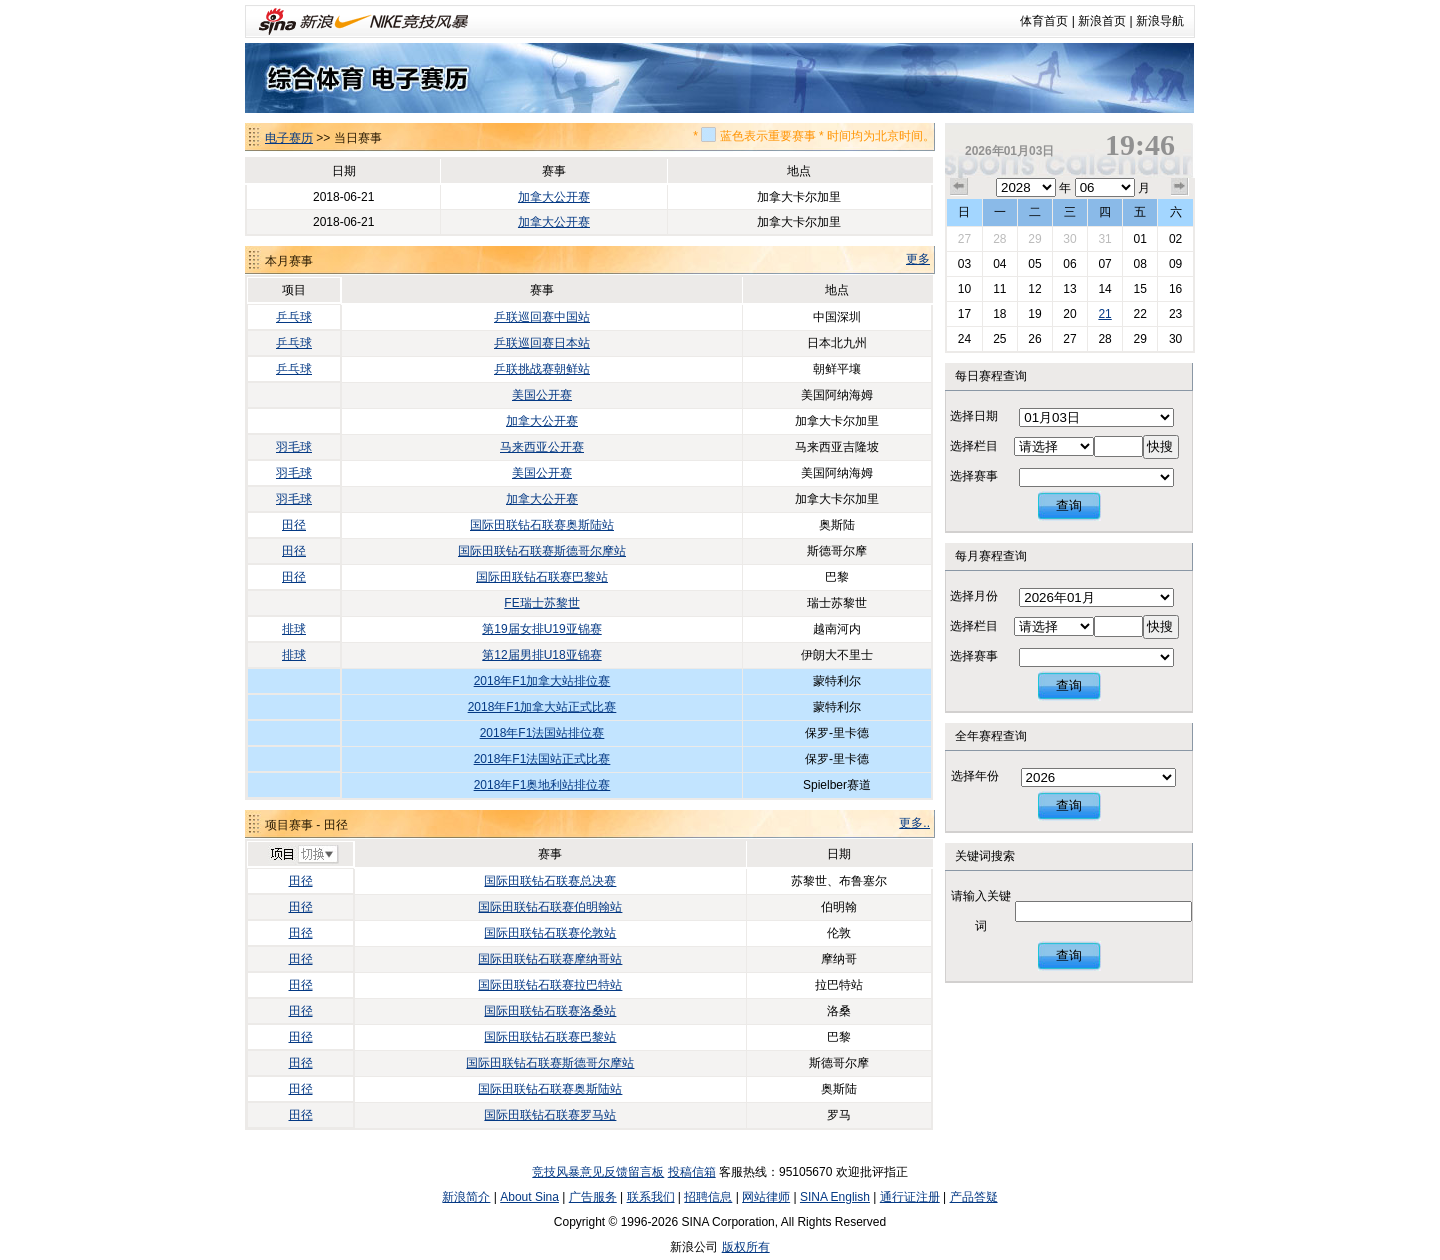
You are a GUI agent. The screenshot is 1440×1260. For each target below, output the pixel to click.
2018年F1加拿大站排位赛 (542, 681)
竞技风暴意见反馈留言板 (598, 1172)
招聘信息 (708, 1197)
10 (964, 289)
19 (1034, 314)
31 (1104, 239)
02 (1175, 239)
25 (999, 339)
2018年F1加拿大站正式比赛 (542, 707)
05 (1034, 264)
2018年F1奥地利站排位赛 (542, 785)
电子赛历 (289, 138)
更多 (918, 259)
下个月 (1180, 187)
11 (999, 289)
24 (964, 339)
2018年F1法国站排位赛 (542, 733)
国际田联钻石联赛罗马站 (550, 1115)
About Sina (529, 1197)
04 (999, 264)
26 (1034, 339)
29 (1034, 239)
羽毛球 (294, 447)
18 (999, 314)
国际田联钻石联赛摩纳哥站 (550, 959)
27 (964, 239)
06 (1069, 264)
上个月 (959, 187)
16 (1175, 289)
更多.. (914, 823)
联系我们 (651, 1197)
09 (1175, 264)
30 (1069, 239)
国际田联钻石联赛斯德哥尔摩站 (542, 551)
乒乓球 (294, 317)
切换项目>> (303, 855)
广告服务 (593, 1197)
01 (1139, 239)
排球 (294, 629)
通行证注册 (910, 1197)
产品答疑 (974, 1197)
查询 (1069, 505)
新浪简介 (466, 1197)
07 (1104, 264)
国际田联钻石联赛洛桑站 (550, 1011)
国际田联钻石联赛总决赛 (550, 881)
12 (1034, 289)
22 (1139, 314)
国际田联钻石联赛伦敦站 (550, 933)
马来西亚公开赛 (542, 447)
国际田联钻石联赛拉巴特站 (550, 985)
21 (1104, 314)
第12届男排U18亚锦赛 (541, 655)
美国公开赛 (542, 395)
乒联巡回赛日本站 (542, 343)
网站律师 (766, 1197)
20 (1069, 314)
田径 (294, 525)
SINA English (835, 1197)
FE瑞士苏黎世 (541, 603)
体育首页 (1044, 21)
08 (1139, 264)
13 (1069, 289)
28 (999, 239)
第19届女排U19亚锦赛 (541, 629)
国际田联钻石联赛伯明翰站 (550, 907)
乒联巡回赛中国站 (542, 317)
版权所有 (746, 1247)
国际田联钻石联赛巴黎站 (542, 577)
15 (1139, 289)
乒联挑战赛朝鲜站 (542, 369)
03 (964, 264)
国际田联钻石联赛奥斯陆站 (542, 525)
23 (1175, 314)
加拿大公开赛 (554, 197)
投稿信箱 (692, 1172)
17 (964, 314)
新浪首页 (1102, 21)
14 (1104, 289)
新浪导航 (1160, 21)
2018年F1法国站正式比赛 (542, 759)
